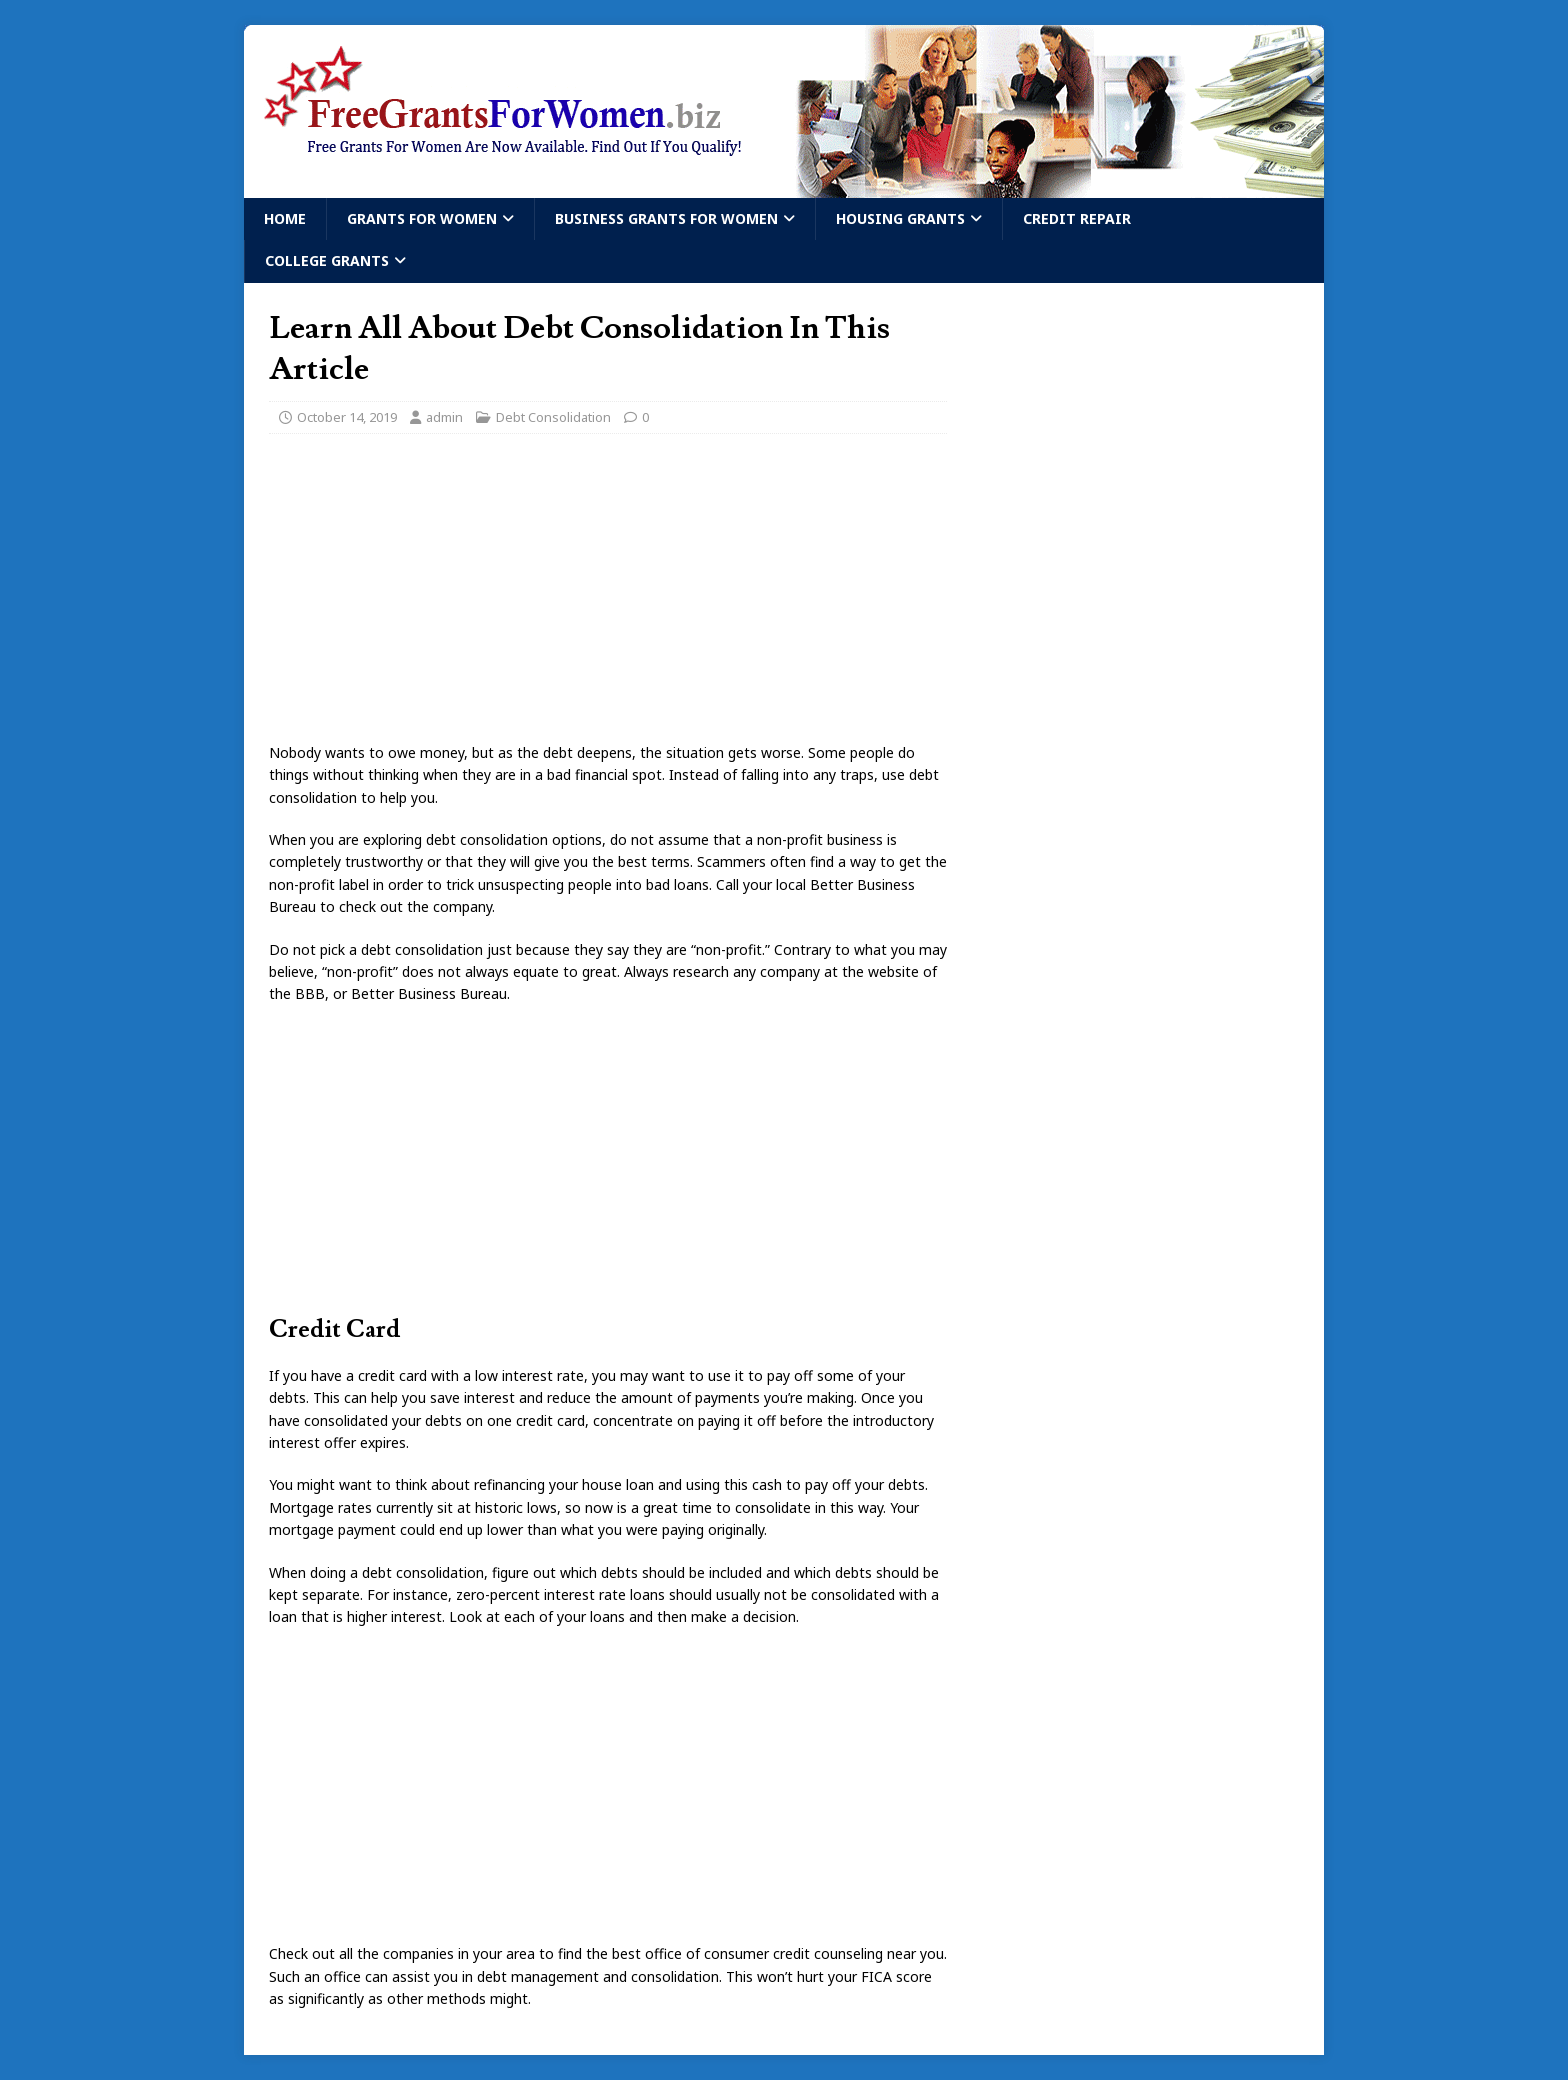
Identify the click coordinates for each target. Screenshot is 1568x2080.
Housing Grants (900, 218)
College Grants (327, 260)
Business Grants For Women (666, 218)
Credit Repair (1077, 218)
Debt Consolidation (553, 417)
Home (285, 218)
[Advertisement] (608, 594)
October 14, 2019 (347, 417)
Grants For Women (422, 218)
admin (444, 417)
